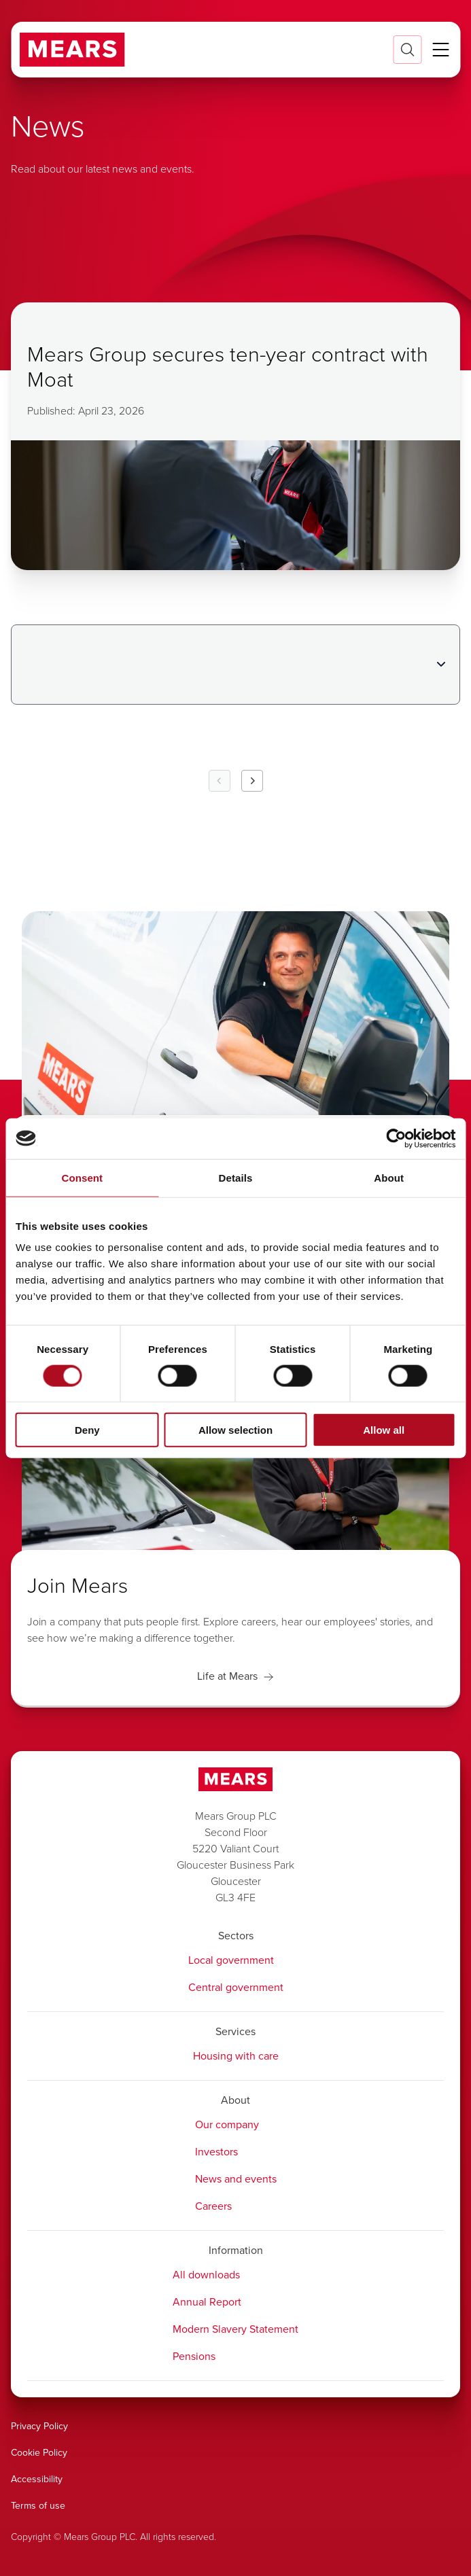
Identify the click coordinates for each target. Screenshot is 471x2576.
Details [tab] (236, 1177)
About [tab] (389, 1177)
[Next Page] (252, 781)
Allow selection (235, 1430)
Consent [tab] (82, 1177)
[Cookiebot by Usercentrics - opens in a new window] (395, 1138)
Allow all (383, 1430)
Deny (87, 1430)
